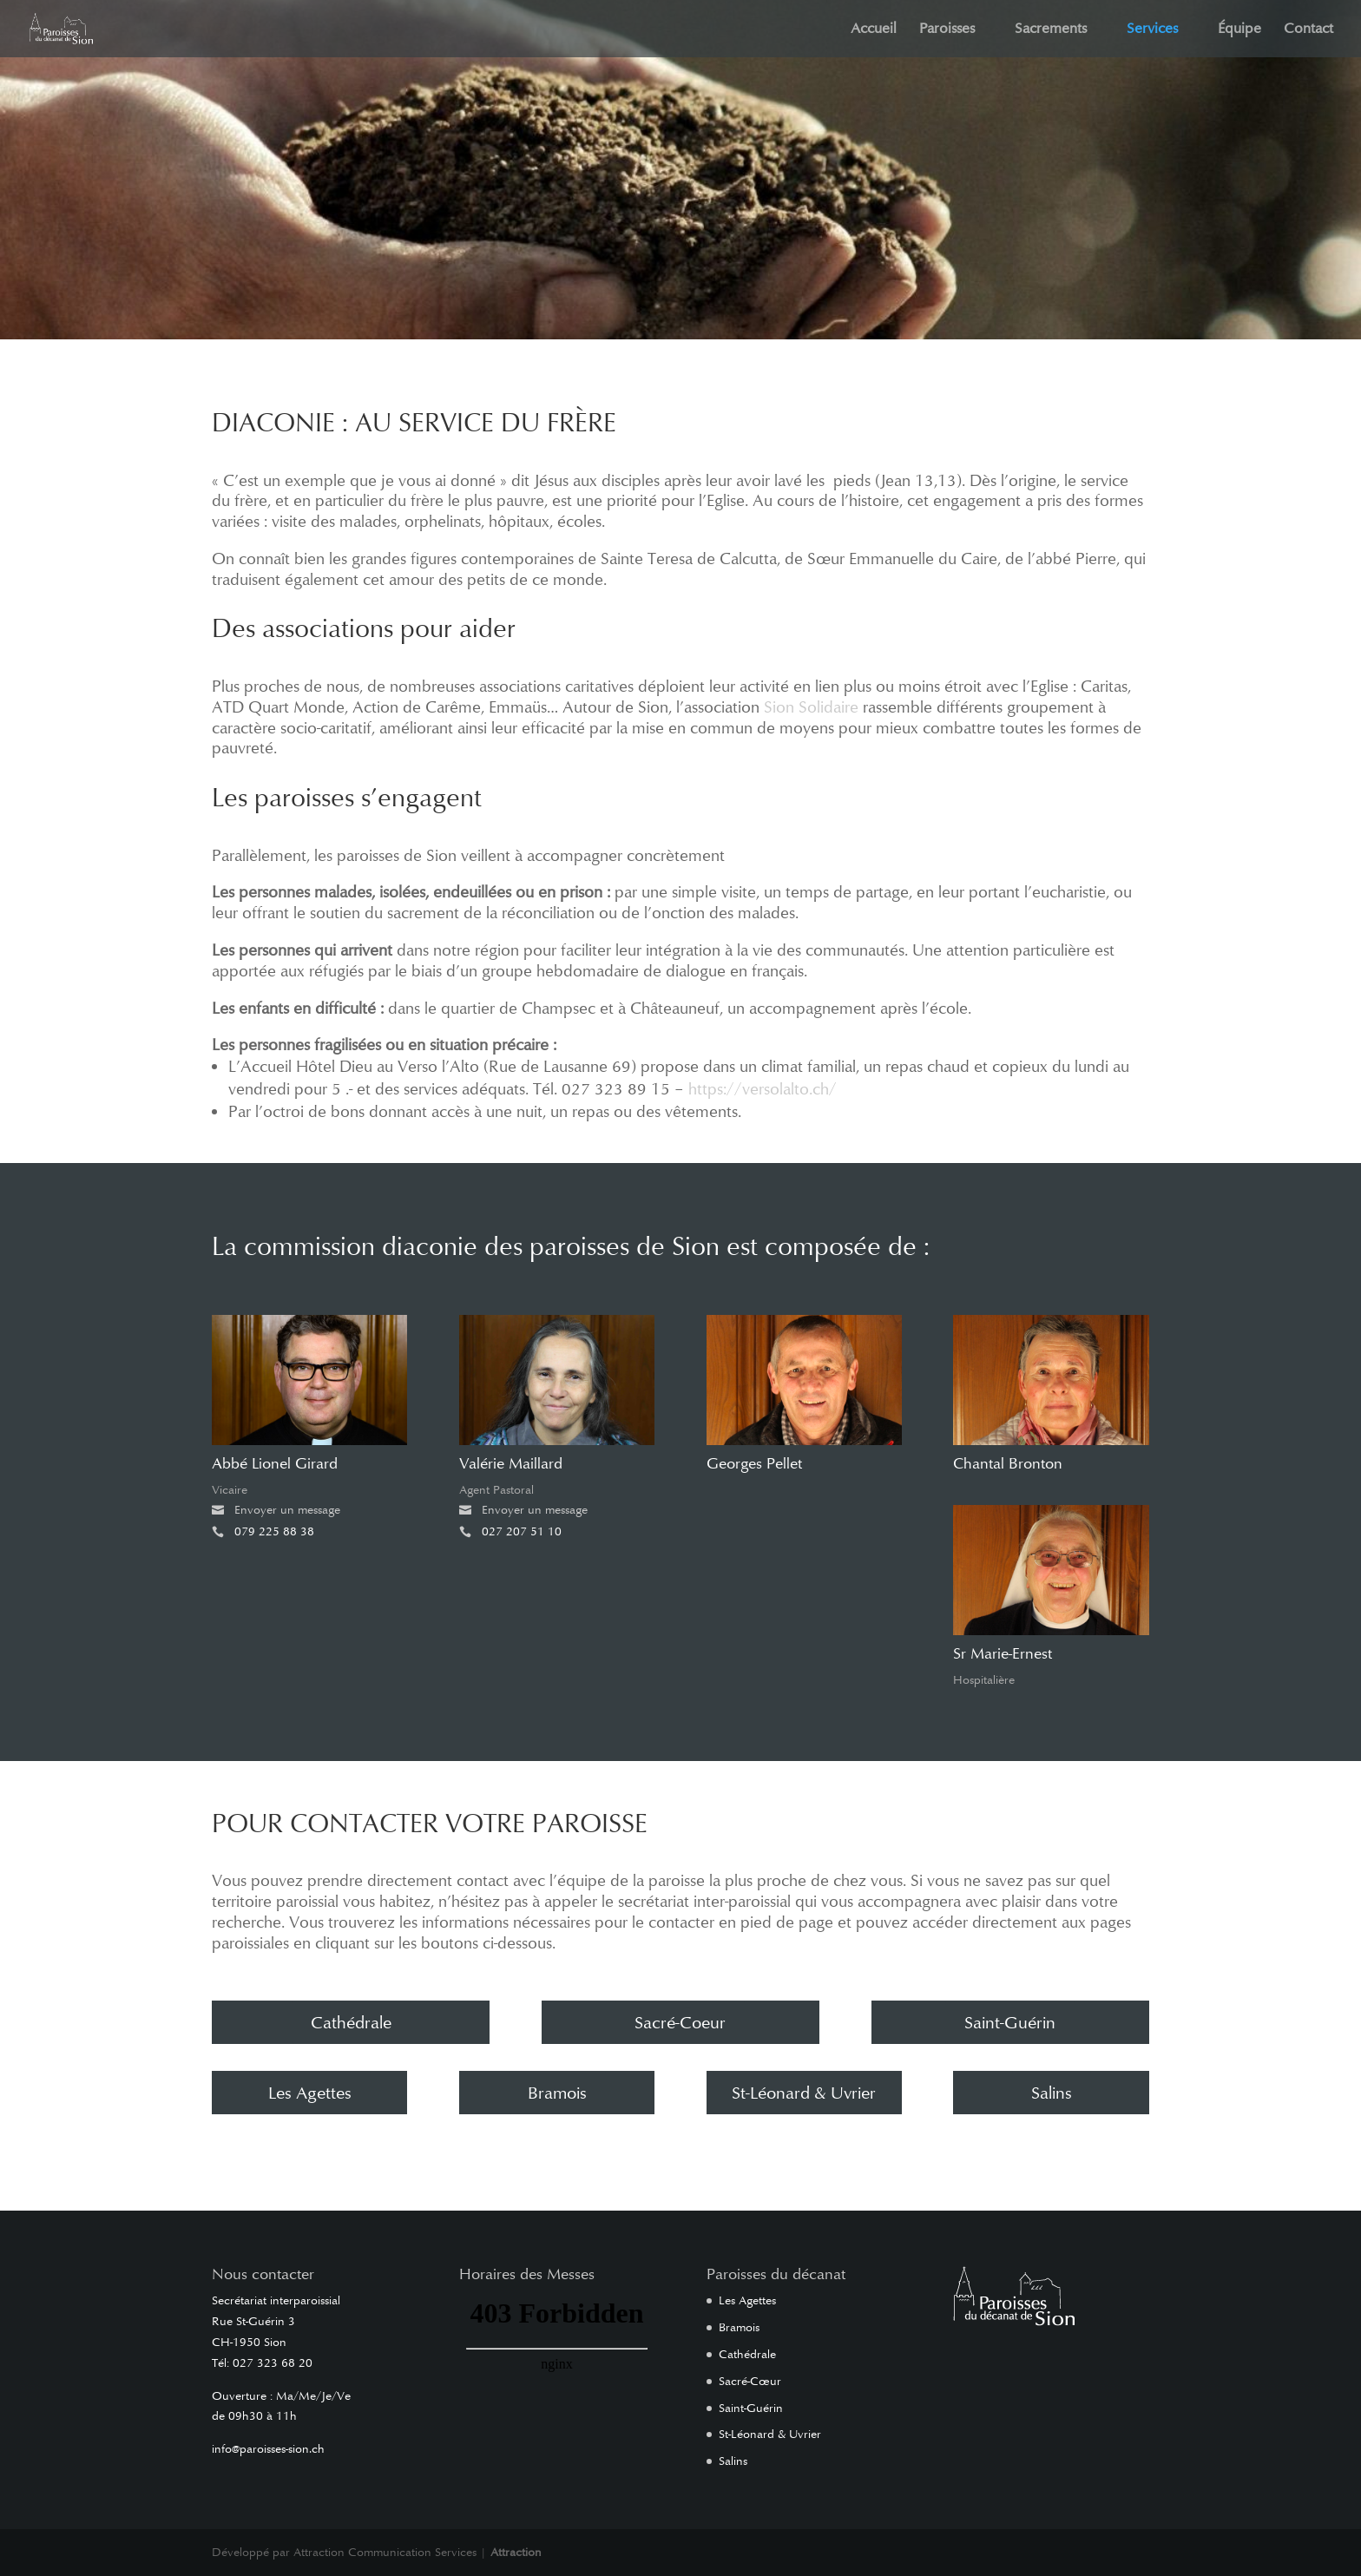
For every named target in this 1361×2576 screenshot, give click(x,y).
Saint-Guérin (1009, 2022)
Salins (1051, 2092)
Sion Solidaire (811, 707)
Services (1152, 30)
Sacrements (1051, 30)
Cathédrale (351, 2022)
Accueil (874, 30)
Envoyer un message (282, 1509)
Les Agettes (310, 2092)
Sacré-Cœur (750, 2381)
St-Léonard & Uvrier (804, 2092)
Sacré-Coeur (680, 2022)
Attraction (516, 2552)
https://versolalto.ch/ (762, 1089)
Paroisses (947, 30)
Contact (1308, 30)
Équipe (1239, 30)
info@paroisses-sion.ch (268, 2448)
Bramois (557, 2092)
